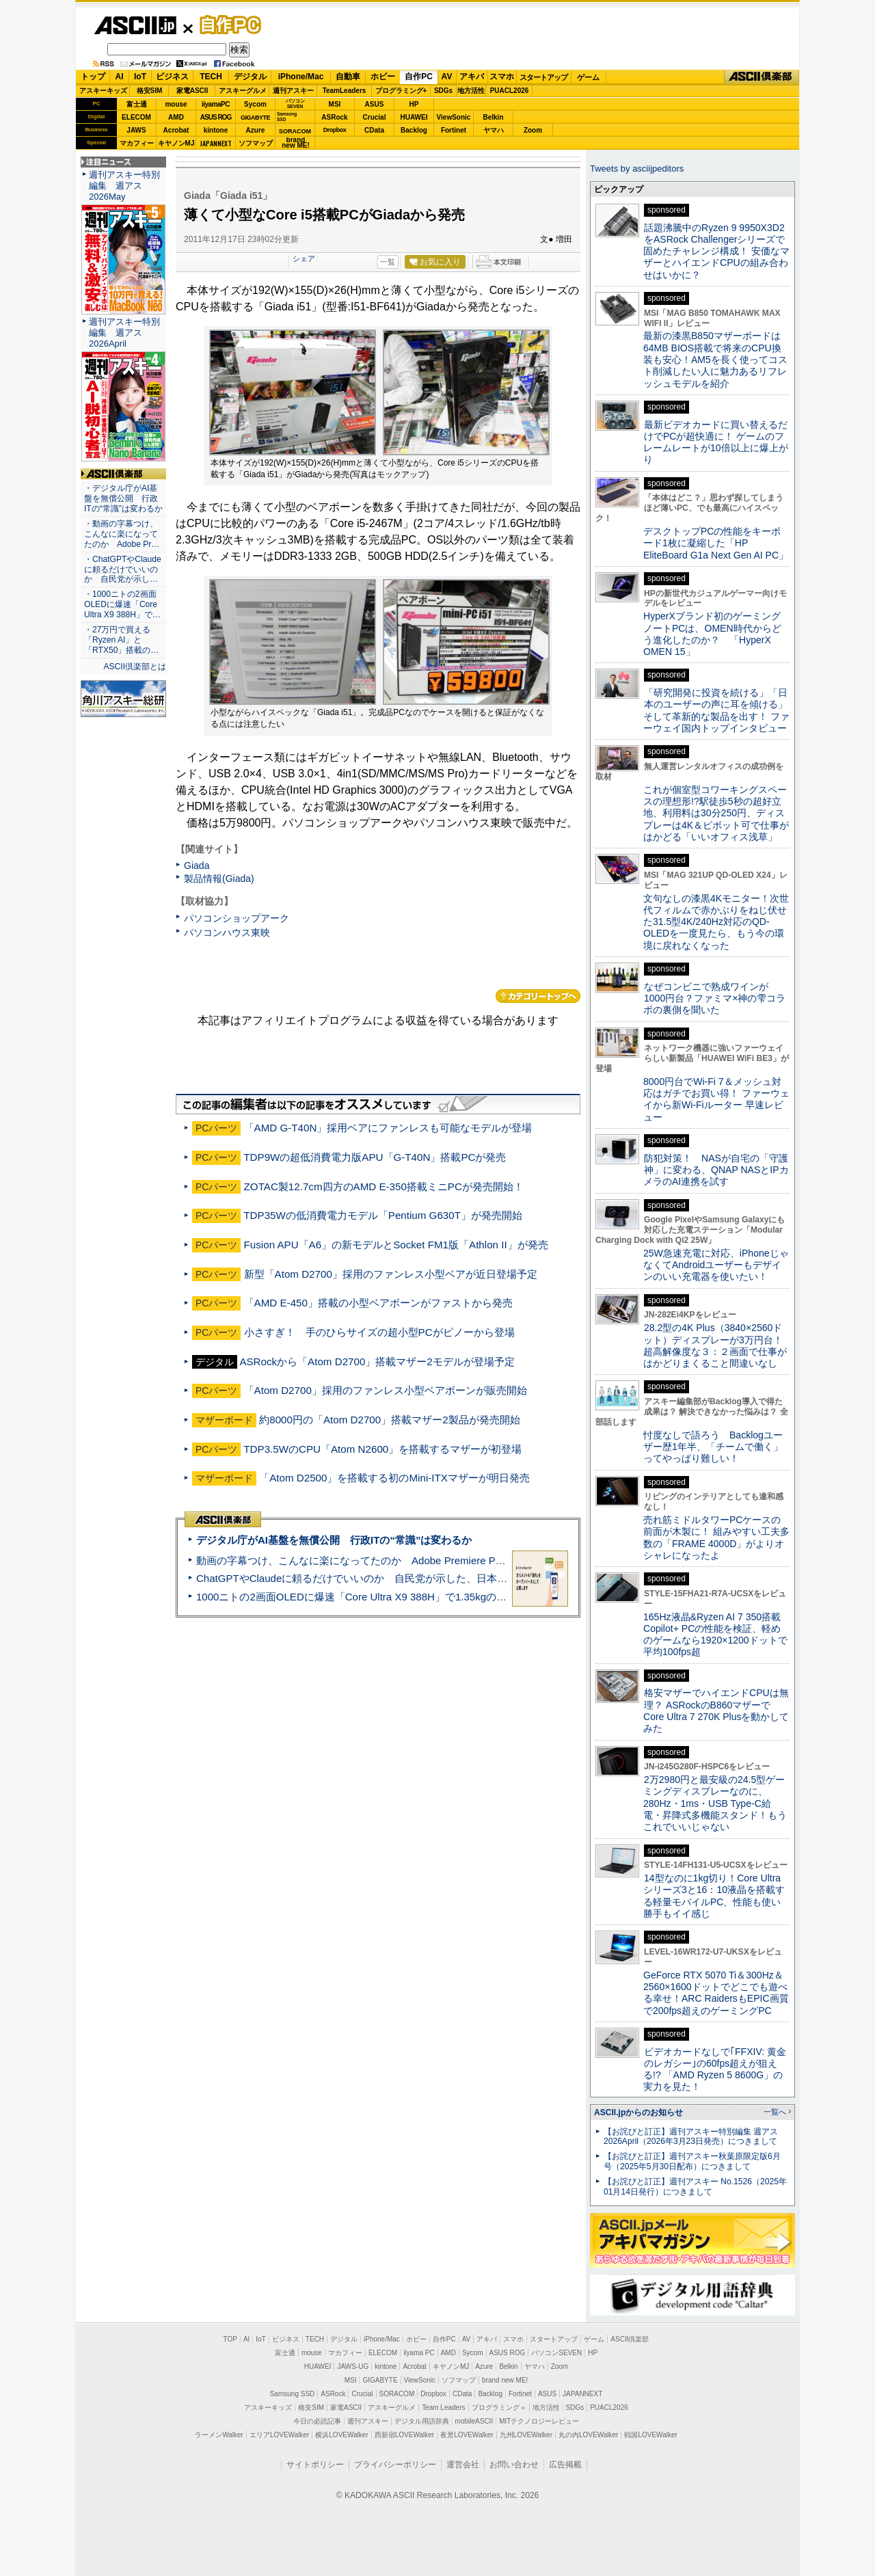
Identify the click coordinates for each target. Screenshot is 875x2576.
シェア (304, 258)
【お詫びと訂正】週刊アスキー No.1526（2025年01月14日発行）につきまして (695, 2187)
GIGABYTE (255, 117)
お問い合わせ (514, 2464)
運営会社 (462, 2464)
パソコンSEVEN (295, 103)
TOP (230, 2339)
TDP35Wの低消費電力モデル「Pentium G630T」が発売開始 (382, 1215)
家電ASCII (192, 90)
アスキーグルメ (243, 90)
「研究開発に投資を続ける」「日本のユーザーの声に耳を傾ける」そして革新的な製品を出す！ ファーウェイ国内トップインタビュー (716, 710)
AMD (176, 117)
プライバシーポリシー (395, 2464)
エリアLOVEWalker (279, 2435)
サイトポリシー (315, 2464)
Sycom (255, 104)
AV (447, 76)
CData (374, 130)
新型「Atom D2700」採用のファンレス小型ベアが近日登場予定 (390, 1274)
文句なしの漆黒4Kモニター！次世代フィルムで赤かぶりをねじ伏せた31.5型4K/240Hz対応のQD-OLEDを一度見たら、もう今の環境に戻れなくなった (716, 922)
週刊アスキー (293, 90)
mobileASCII (474, 2421)
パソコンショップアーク (236, 918)
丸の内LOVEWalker (588, 2435)
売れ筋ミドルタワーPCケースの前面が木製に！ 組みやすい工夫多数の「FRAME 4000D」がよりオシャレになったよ (716, 1537)
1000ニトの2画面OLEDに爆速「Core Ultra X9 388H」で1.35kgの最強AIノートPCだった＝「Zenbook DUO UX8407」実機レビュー (498, 1596)
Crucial (374, 117)
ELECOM (136, 117)
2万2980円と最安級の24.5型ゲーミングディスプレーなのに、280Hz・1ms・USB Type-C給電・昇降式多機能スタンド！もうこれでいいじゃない (715, 1803)
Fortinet (453, 130)
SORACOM (397, 2394)
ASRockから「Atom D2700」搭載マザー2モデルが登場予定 (376, 1361)
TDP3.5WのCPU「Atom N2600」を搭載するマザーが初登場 (382, 1449)
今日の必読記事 (317, 2421)
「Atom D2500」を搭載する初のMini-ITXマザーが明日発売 (394, 1478)
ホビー (383, 76)
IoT (140, 76)
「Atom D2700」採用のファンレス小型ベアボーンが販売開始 (385, 1390)
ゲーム (588, 77)
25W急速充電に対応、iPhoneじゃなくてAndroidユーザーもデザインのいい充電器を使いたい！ (716, 1265)
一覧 (387, 262)
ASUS (374, 104)
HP (414, 104)
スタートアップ (543, 77)
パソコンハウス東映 (227, 932)
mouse (176, 104)
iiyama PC (419, 2353)
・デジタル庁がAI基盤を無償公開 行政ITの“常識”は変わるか (123, 498)
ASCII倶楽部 (761, 77)
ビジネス (172, 76)
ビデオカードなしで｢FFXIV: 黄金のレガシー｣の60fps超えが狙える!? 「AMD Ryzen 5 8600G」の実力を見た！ (714, 2069)
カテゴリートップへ (538, 996)
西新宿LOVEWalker (404, 2435)
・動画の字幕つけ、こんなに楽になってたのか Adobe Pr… (121, 534)
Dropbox (335, 129)
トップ (93, 76)
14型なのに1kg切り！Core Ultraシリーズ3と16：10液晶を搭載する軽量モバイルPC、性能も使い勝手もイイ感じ (714, 1896)
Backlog (414, 130)
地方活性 (471, 90)
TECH (211, 76)
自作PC (226, 24)
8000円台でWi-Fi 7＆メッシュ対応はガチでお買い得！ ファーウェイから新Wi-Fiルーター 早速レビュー (716, 1099)
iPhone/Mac (301, 76)
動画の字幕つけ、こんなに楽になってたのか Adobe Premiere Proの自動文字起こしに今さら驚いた (427, 1560)
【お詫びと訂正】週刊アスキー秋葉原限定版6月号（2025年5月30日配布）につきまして (692, 2161)
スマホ (501, 76)
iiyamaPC (216, 104)
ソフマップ (256, 143)
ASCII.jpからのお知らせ (638, 2112)
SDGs (443, 90)
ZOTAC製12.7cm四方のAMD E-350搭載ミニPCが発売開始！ (384, 1186)
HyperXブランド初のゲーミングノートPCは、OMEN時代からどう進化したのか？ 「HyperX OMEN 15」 (712, 634)
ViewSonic (454, 117)
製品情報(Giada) (219, 878)
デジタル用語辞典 (421, 2421)
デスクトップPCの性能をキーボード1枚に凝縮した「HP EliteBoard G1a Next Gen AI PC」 (715, 543)
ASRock (334, 117)
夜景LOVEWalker (466, 2435)
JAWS (136, 130)
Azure (255, 130)
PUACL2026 (509, 90)
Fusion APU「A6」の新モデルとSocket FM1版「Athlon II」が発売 (396, 1244)
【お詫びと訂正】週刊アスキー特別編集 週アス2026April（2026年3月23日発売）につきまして (691, 2137)
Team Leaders (443, 2407)
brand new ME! (505, 2380)
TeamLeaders (344, 90)
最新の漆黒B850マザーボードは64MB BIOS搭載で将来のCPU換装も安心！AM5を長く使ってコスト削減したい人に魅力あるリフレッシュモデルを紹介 (715, 359)
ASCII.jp (135, 25)
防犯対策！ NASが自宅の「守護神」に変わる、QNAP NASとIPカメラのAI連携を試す (716, 1170)
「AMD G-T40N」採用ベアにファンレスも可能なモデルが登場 (388, 1127)
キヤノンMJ (176, 143)
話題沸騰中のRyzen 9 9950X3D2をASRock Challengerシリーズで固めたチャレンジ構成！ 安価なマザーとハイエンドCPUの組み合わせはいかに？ (716, 251)
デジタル (250, 76)
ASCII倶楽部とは (134, 666)
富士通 (136, 104)
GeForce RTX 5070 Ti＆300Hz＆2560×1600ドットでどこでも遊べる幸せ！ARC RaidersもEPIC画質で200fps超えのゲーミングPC (716, 1993)
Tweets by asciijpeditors (637, 168)
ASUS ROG (215, 117)
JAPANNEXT (216, 143)
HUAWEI (414, 117)
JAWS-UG (352, 2366)
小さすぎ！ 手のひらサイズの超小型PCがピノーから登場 (379, 1332)
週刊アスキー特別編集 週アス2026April (124, 333)
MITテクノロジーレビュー (539, 2421)
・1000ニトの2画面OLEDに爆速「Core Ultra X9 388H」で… (122, 604)
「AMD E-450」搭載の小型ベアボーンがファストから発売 (378, 1303)
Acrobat (176, 130)
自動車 (348, 76)
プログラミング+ (401, 90)
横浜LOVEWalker (341, 2435)
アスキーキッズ (103, 90)
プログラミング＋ (499, 2407)
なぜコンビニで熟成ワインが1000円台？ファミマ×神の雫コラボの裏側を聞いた (714, 998)
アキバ (471, 76)
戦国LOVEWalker (650, 2435)
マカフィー (137, 143)
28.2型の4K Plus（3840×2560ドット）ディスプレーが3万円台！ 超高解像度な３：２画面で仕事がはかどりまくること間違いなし (715, 1345)
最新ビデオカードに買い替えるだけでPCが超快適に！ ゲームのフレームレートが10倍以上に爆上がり (715, 442)
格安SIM (150, 90)
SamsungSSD (287, 116)
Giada (196, 865)
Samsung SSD (292, 2394)
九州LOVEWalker (526, 2435)
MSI (335, 104)
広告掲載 (565, 2464)
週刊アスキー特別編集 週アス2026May (124, 186)
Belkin (493, 117)
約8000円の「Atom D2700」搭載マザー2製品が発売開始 (389, 1419)
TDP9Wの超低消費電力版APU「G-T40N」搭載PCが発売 (374, 1157)
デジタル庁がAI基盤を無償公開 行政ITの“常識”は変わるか (334, 1540)
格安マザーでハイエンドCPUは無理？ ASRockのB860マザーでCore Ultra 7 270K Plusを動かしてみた (716, 1710)
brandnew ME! (296, 143)
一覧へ (775, 2112)
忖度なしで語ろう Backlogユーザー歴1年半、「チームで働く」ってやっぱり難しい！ (713, 1447)
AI (120, 76)
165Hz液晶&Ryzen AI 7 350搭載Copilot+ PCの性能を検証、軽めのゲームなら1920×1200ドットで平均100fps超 (715, 1634)
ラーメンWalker (219, 2435)
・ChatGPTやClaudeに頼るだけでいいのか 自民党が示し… (122, 569)
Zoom (533, 130)
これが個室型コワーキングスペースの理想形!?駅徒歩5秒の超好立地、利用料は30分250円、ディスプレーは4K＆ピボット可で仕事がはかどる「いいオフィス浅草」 (716, 813)
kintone (216, 130)
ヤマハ (493, 130)
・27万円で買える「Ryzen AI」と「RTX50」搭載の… (121, 640)
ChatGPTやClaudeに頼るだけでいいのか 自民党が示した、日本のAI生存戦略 (377, 1578)
